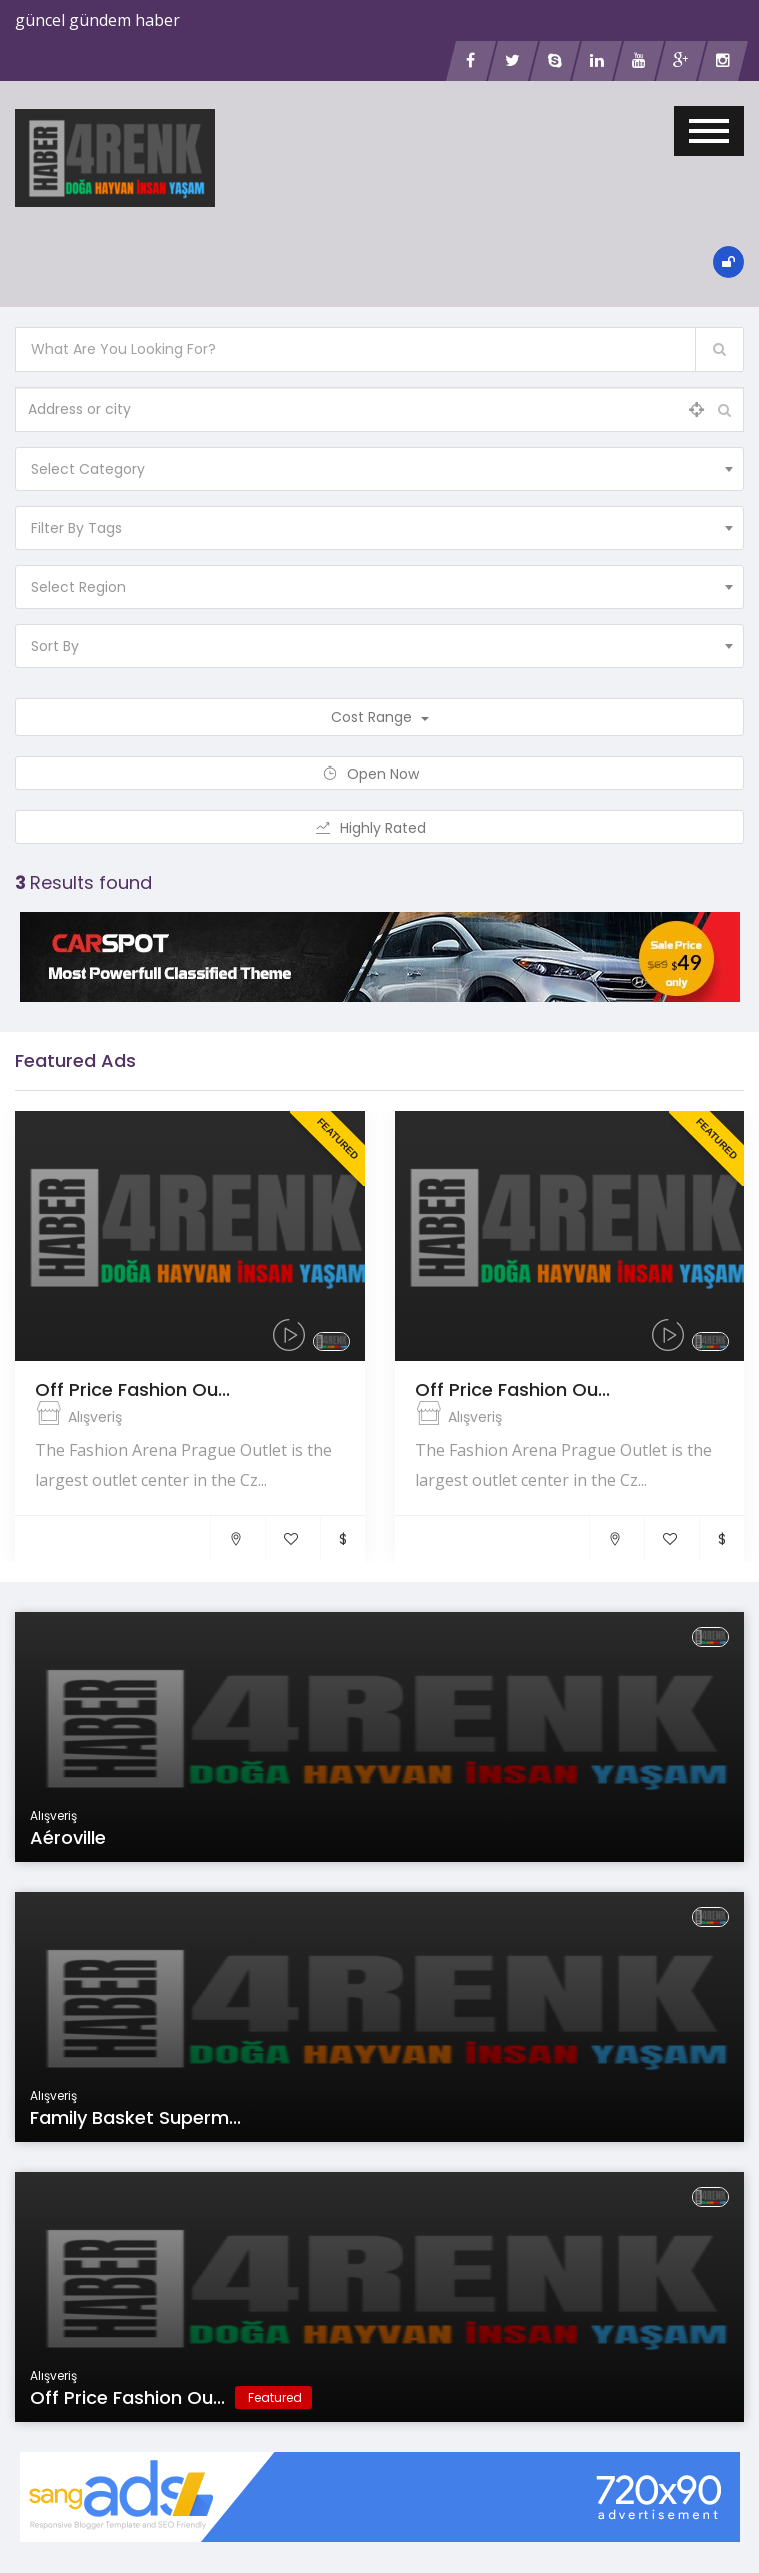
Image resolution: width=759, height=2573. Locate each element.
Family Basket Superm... (135, 2117)
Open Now (379, 774)
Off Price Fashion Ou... (132, 1389)
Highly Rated (379, 828)
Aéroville (68, 1837)
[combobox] (379, 469)
